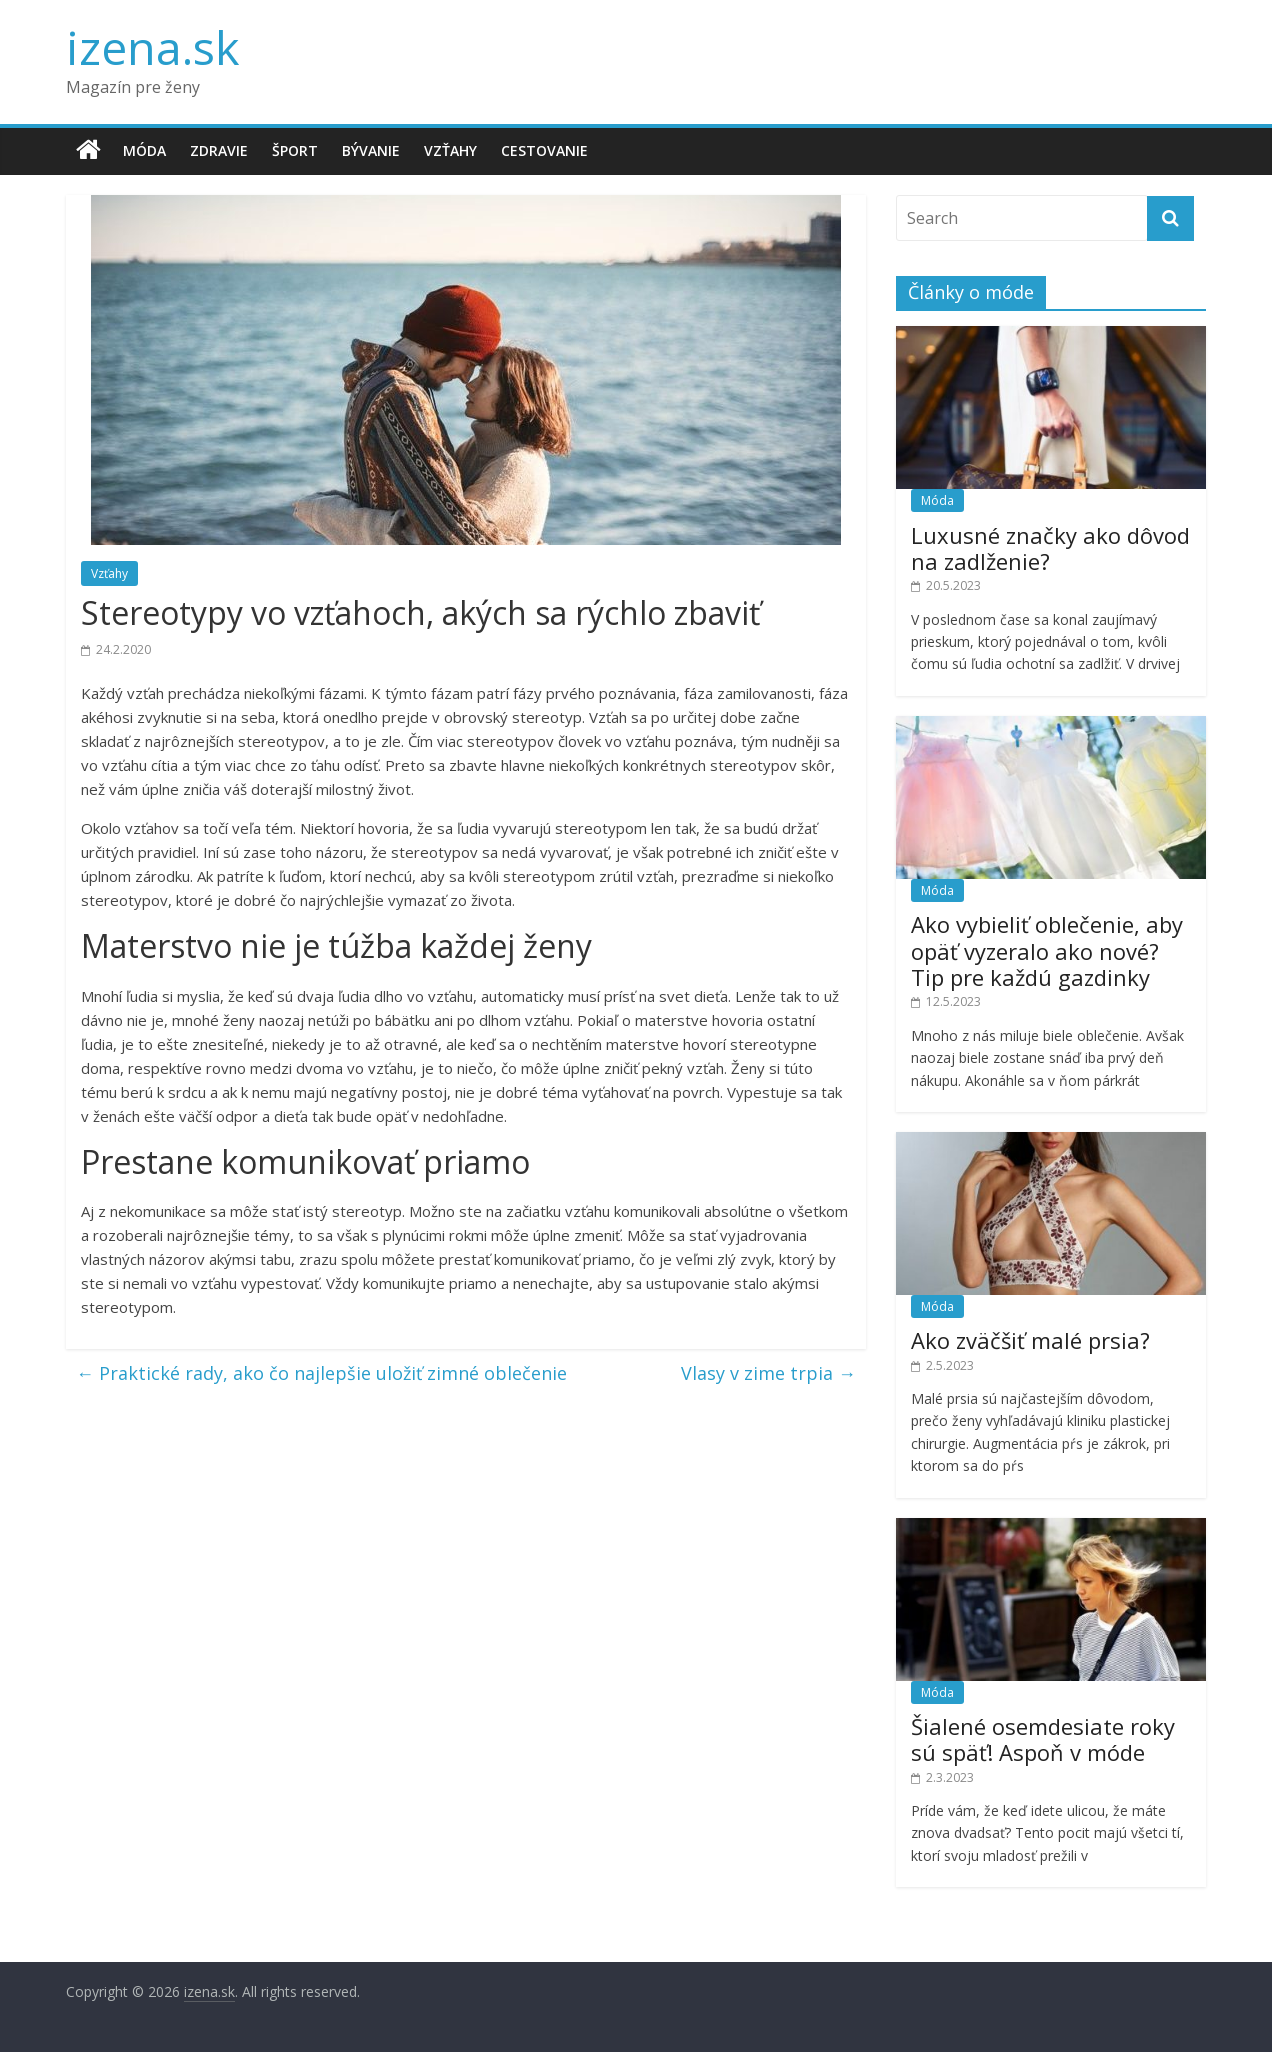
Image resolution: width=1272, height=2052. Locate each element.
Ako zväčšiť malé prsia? (1030, 1340)
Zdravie (219, 150)
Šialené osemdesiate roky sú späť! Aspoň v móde (1043, 1739)
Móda (144, 150)
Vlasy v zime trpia (768, 1373)
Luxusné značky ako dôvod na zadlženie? (1050, 548)
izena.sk (152, 47)
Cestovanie (544, 150)
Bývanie (371, 150)
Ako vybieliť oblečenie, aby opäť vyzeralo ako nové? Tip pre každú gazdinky (1047, 950)
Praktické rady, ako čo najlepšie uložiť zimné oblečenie (321, 1373)
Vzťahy (450, 150)
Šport (295, 150)
